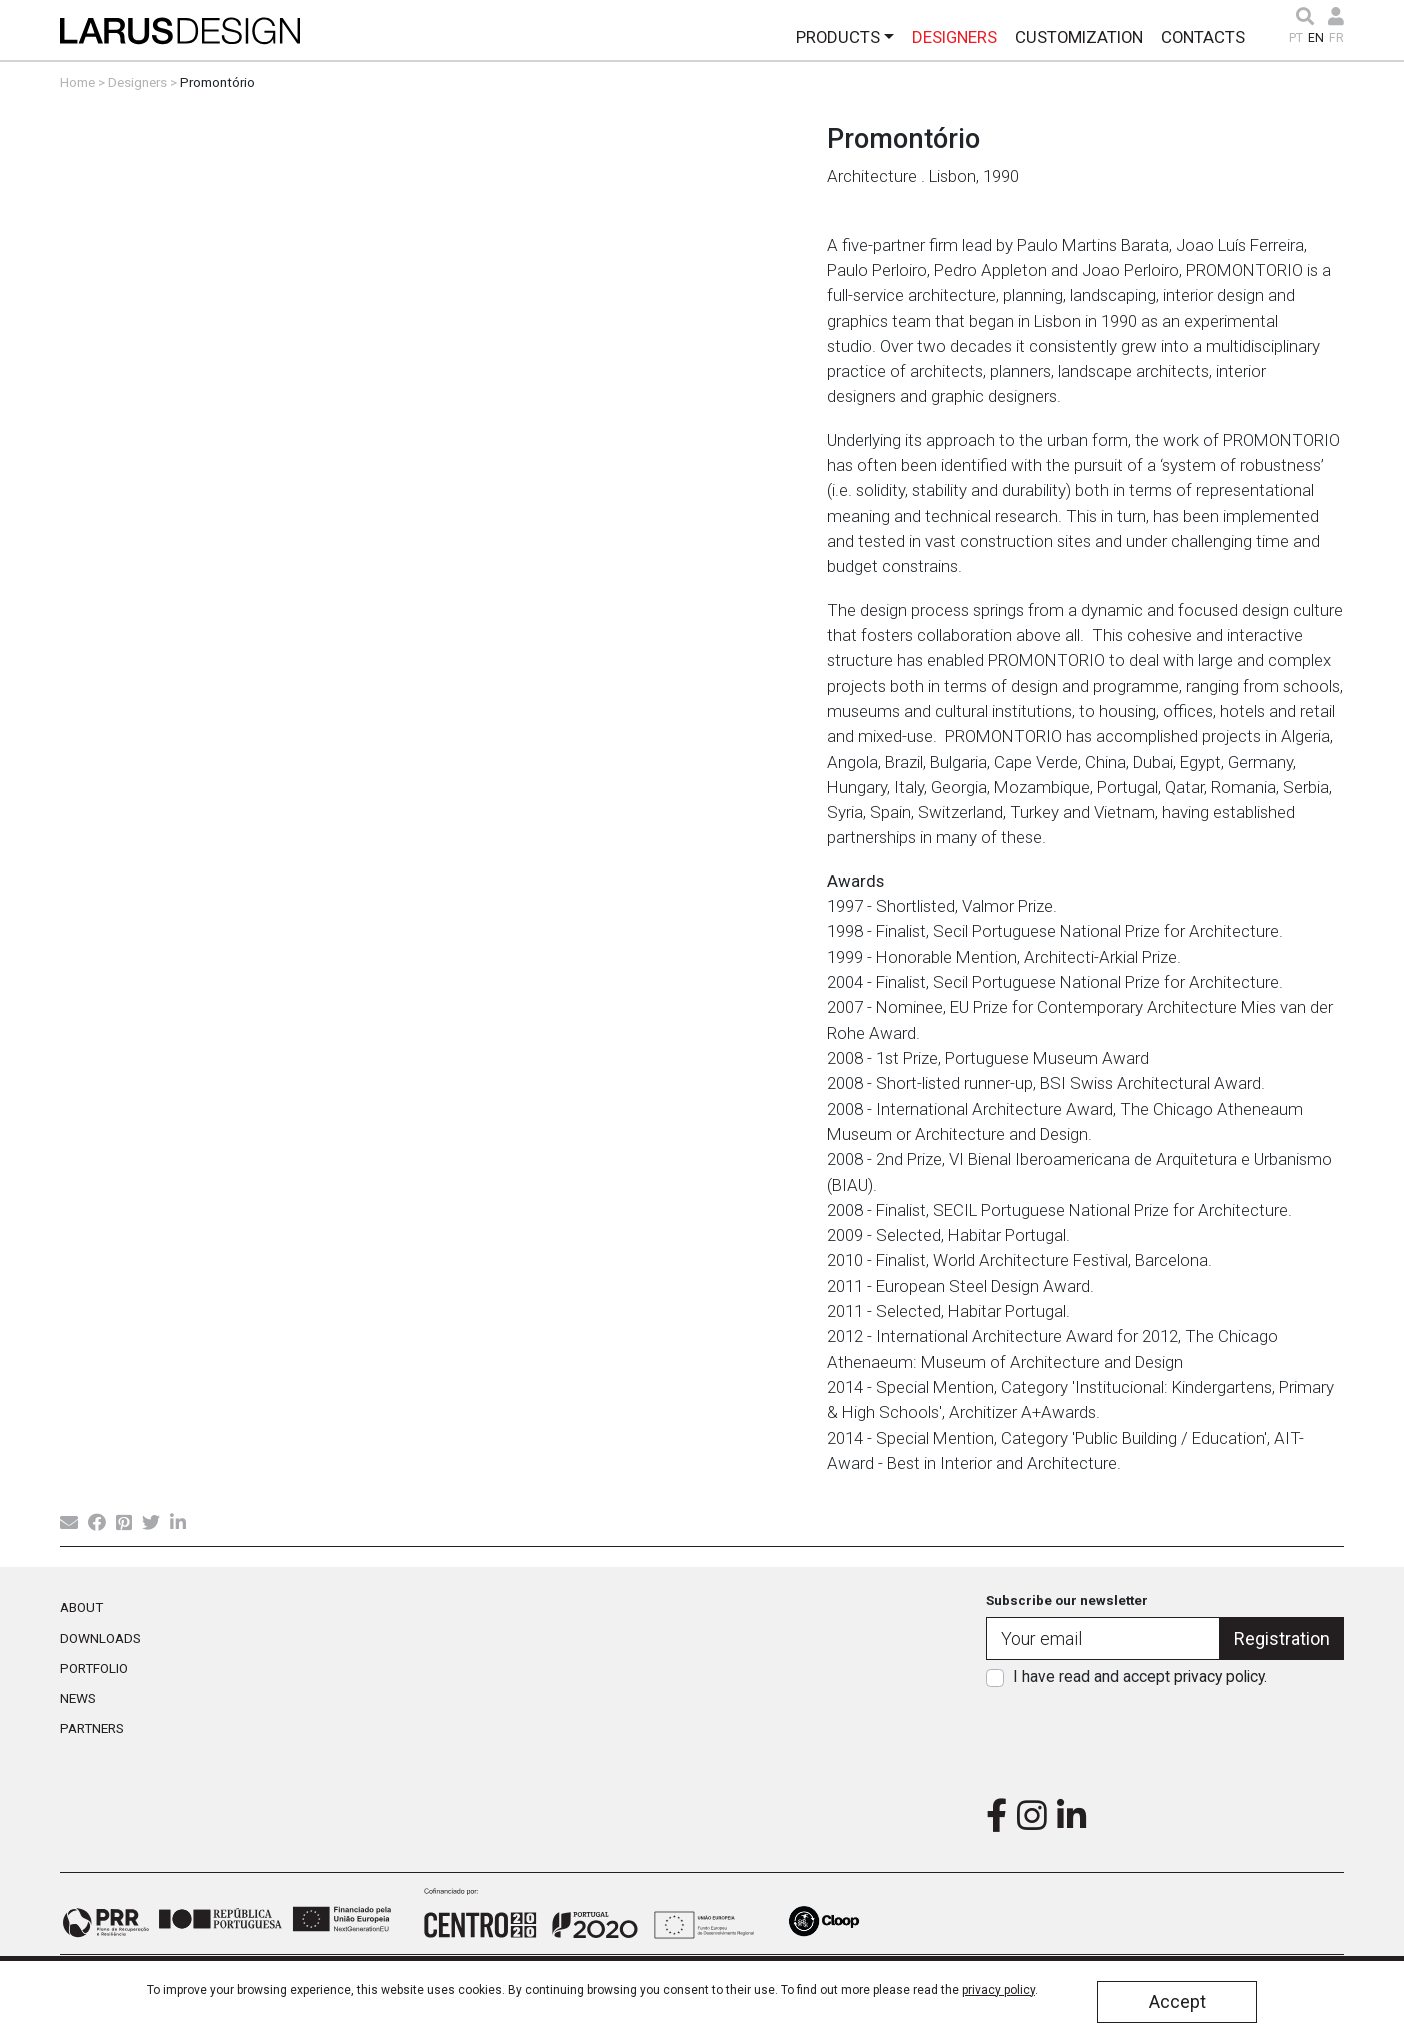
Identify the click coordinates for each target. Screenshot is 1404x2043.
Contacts (1203, 37)
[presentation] (1165, 1736)
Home (77, 82)
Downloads (100, 1638)
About (81, 1607)
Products (838, 37)
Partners (92, 1728)
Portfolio (94, 1668)
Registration (1282, 1638)
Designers (954, 37)
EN (1316, 38)
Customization (1079, 37)
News (78, 1698)
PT (1296, 38)
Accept (1177, 2001)
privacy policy (1219, 1676)
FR (1336, 38)
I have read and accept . (1140, 1676)
